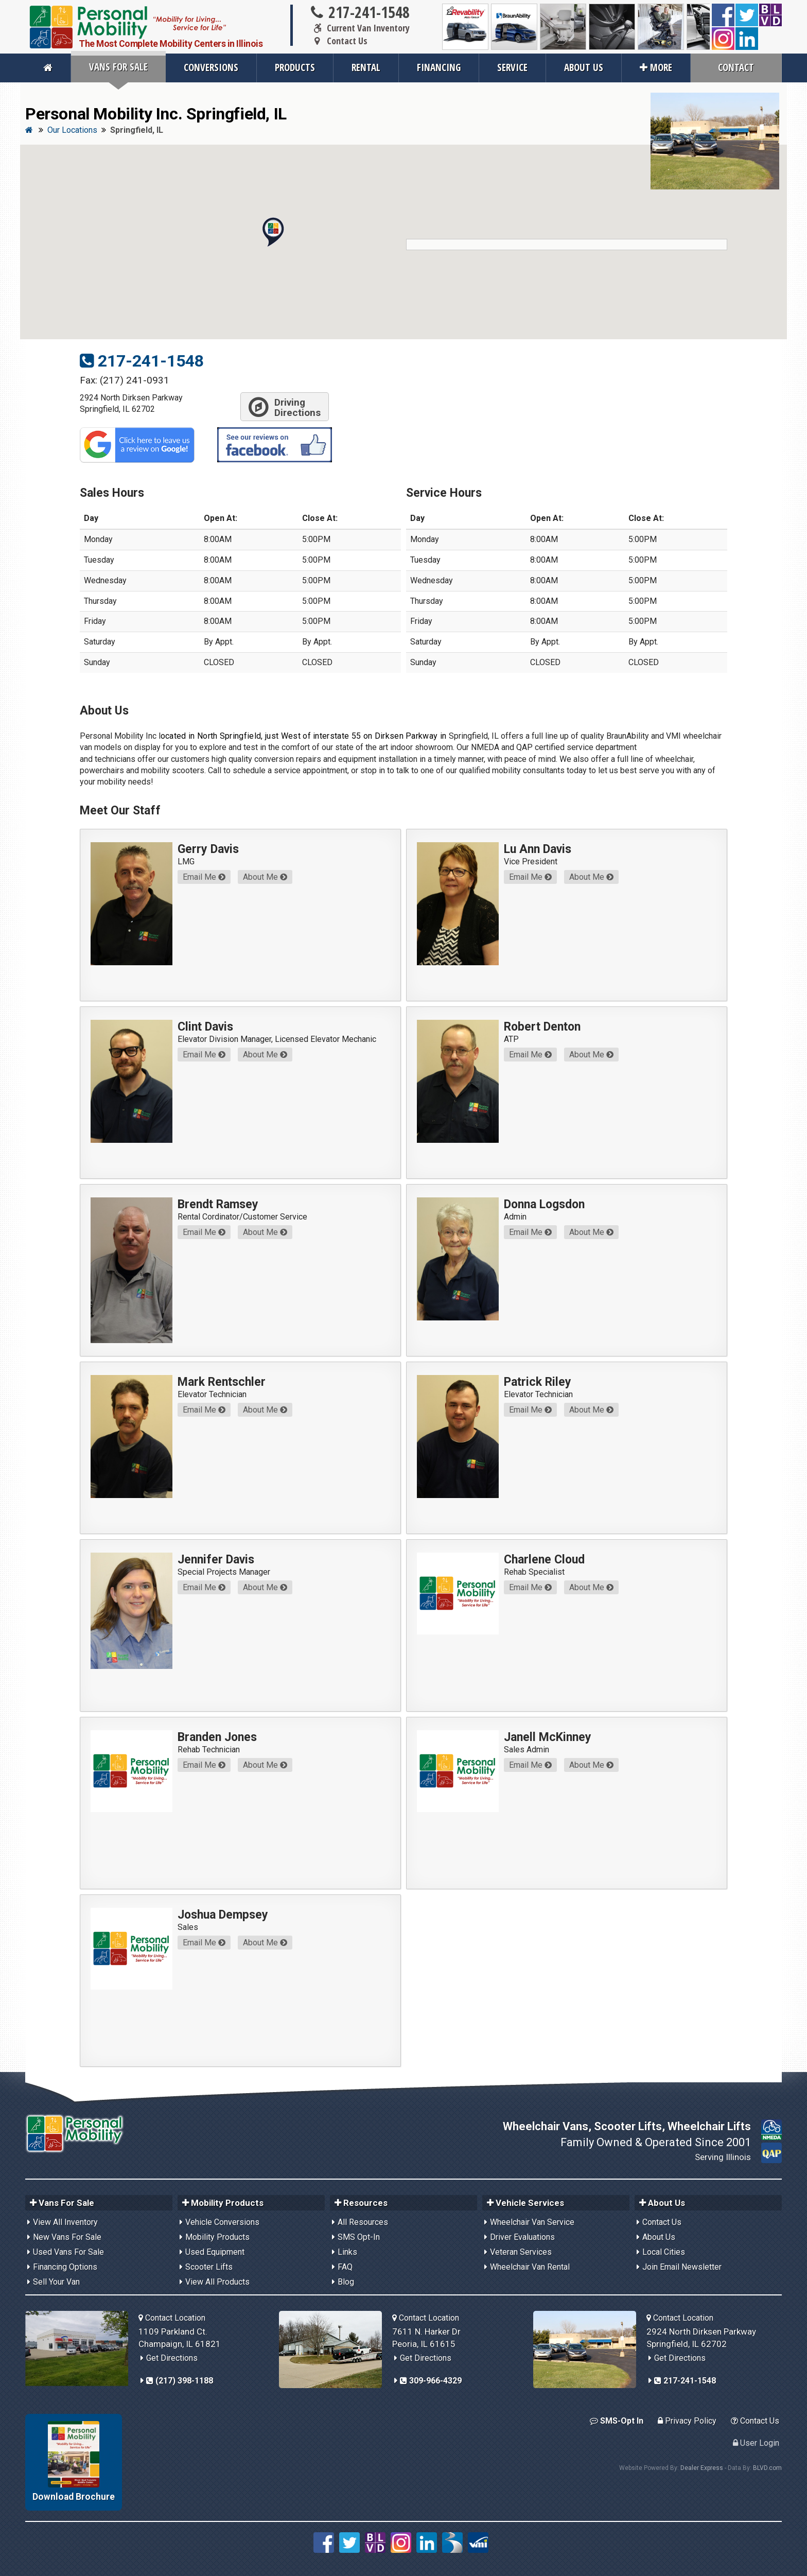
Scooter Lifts (209, 2267)
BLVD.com (767, 2467)
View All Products (217, 2282)
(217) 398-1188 (179, 2381)
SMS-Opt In (616, 2421)
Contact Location (171, 2318)
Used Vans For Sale (68, 2252)
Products (295, 67)
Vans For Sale (118, 67)
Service (512, 67)
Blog (346, 2282)
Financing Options (65, 2267)
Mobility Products (217, 2237)
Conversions (211, 67)
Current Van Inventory (359, 28)
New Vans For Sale (67, 2237)
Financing (439, 67)
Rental (366, 67)
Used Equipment (214, 2252)
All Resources (363, 2222)
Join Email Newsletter (682, 2267)
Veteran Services (521, 2252)
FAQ (345, 2267)
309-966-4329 (431, 2381)
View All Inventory (65, 2222)
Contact (736, 67)
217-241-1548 (359, 12)
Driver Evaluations (522, 2237)
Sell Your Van (56, 2282)
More (656, 67)
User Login (756, 2443)
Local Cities (663, 2252)
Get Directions (172, 2358)
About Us (583, 67)
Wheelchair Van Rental (530, 2267)
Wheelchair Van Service (532, 2222)
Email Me (204, 877)
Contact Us (338, 41)
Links (347, 2252)
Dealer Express (701, 2467)
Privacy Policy (687, 2421)
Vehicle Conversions (222, 2222)
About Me (265, 877)
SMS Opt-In (359, 2237)
